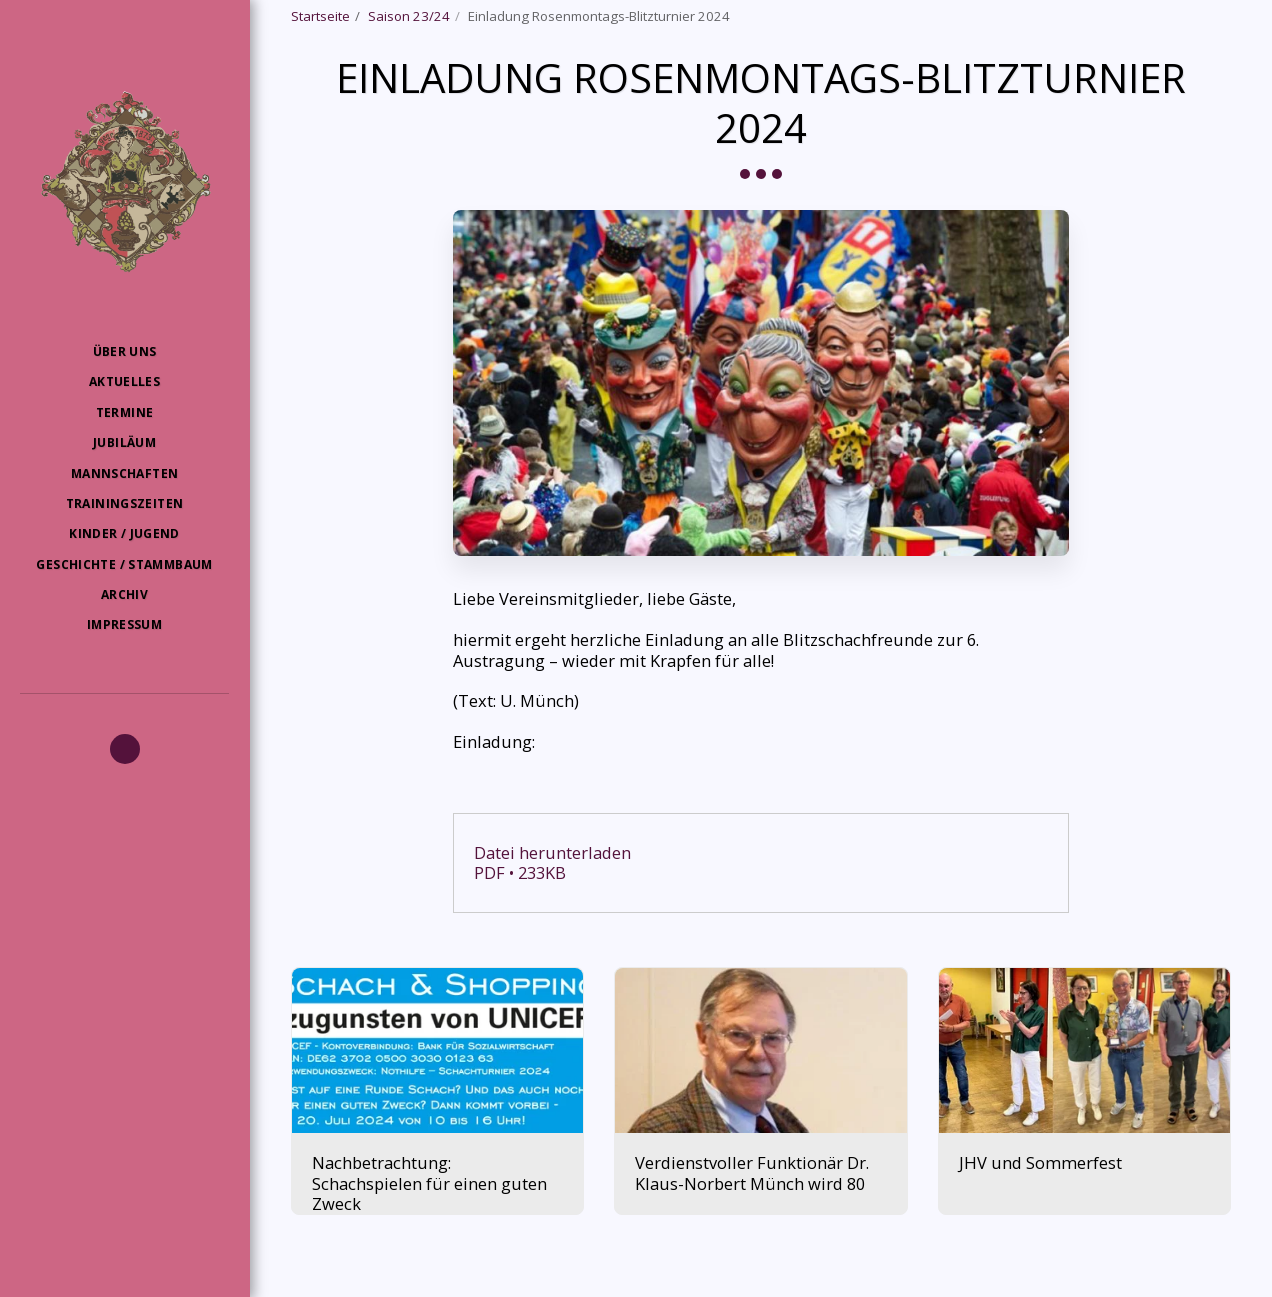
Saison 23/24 (409, 16)
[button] (125, 749)
